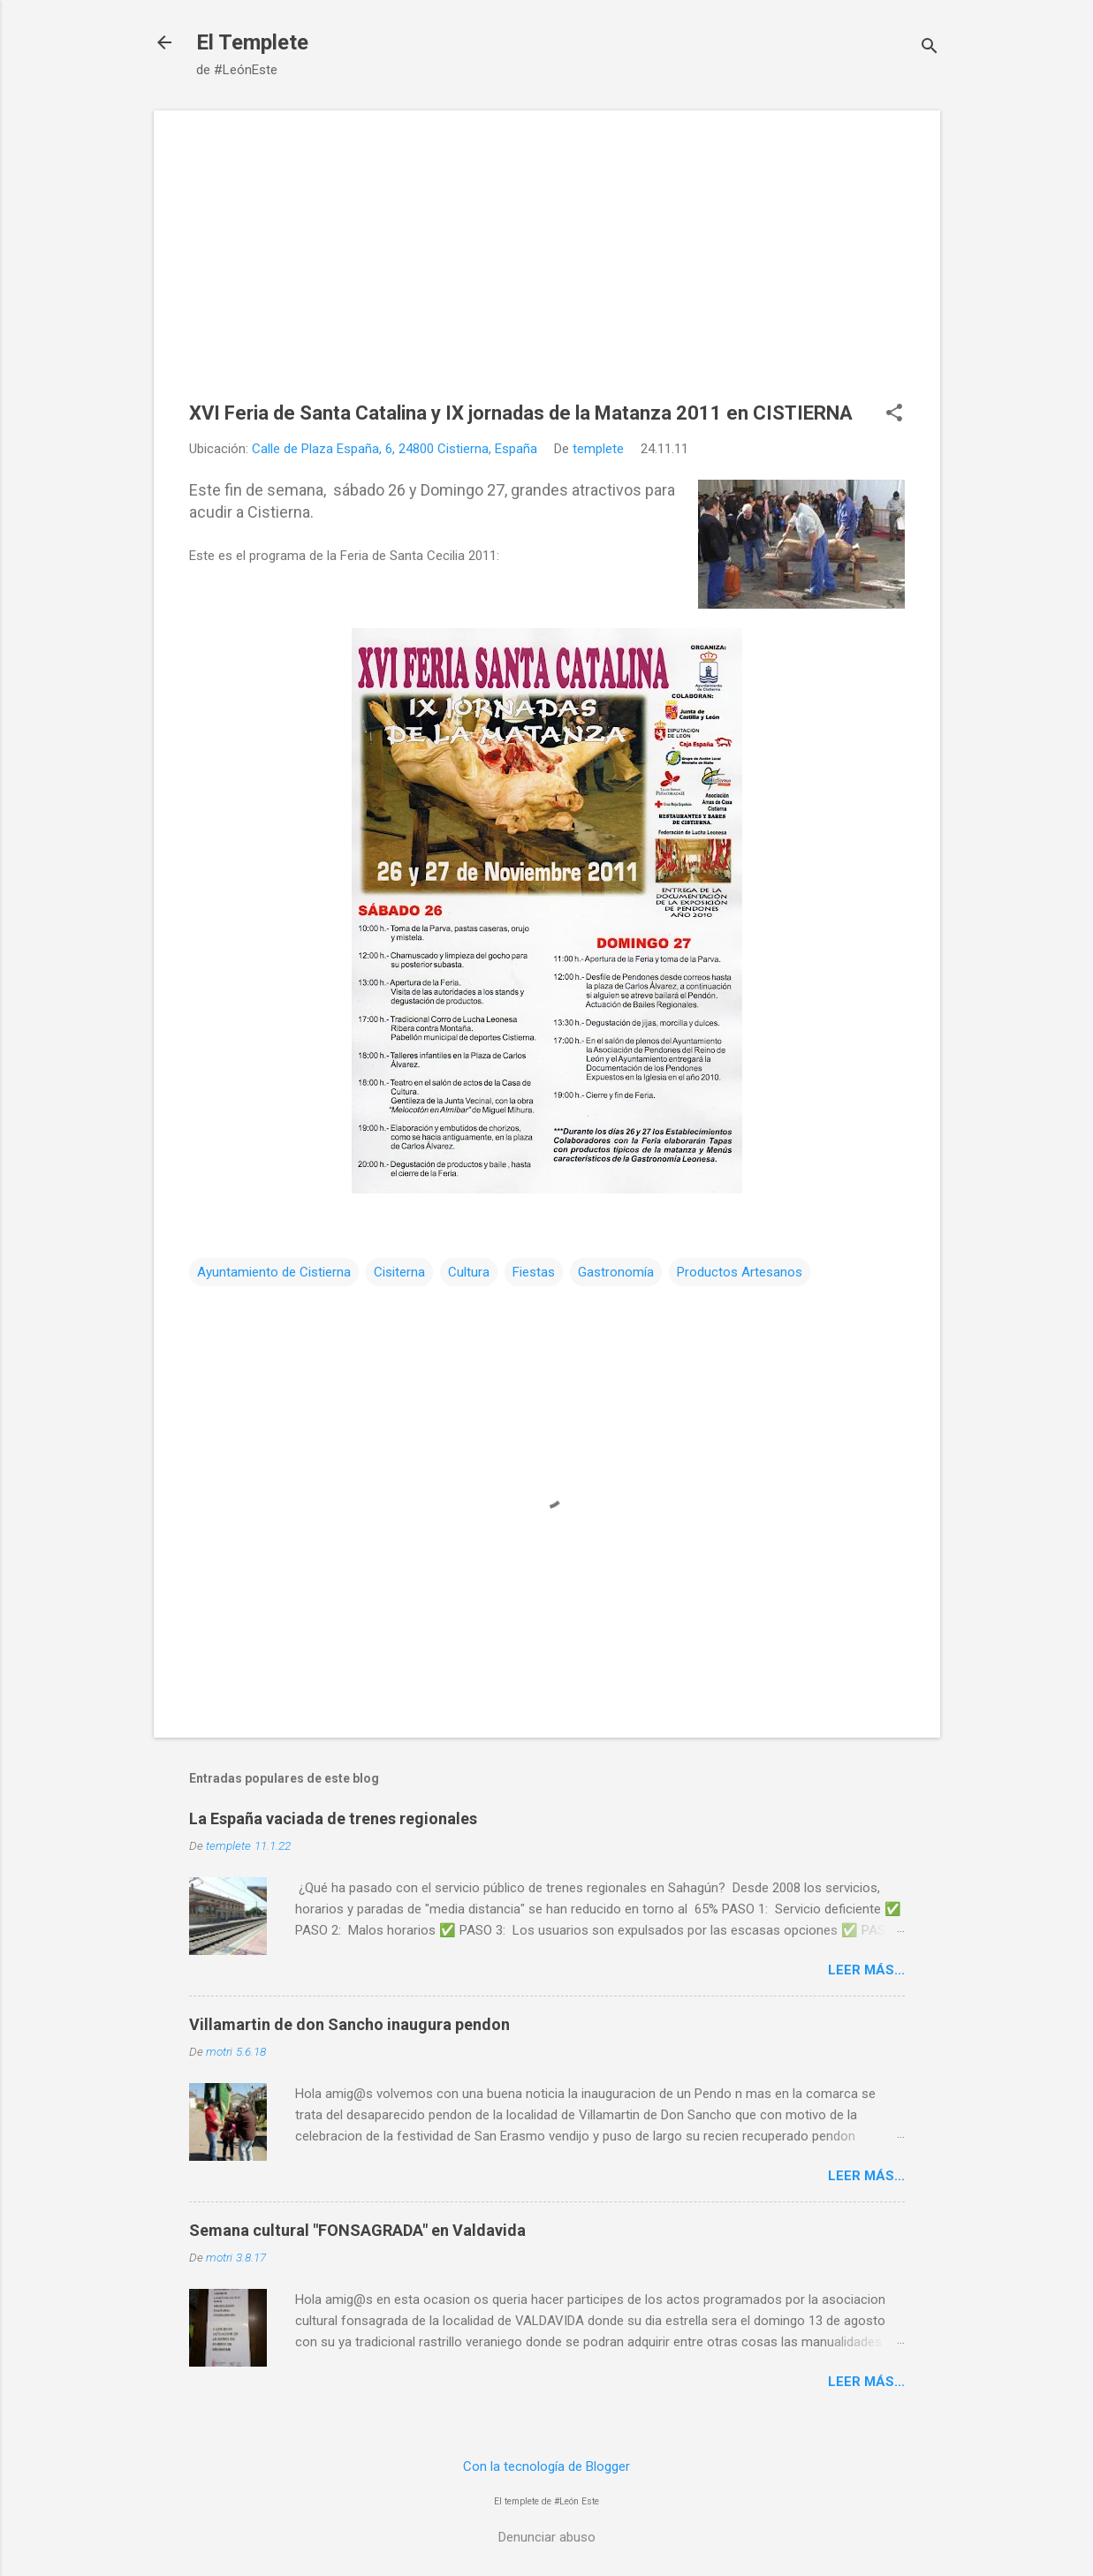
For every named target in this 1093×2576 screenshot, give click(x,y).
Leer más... (866, 1970)
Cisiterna (399, 1272)
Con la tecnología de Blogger (546, 2466)
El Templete (252, 42)
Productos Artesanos (739, 1272)
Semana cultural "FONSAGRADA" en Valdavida (357, 2230)
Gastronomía (616, 1272)
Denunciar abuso (547, 2537)
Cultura (469, 1272)
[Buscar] (929, 48)
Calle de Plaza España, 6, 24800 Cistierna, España (394, 449)
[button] (894, 414)
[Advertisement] (547, 269)
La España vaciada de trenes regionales (333, 1818)
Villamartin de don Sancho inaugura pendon (349, 2024)
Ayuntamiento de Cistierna (274, 1272)
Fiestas (533, 1272)
